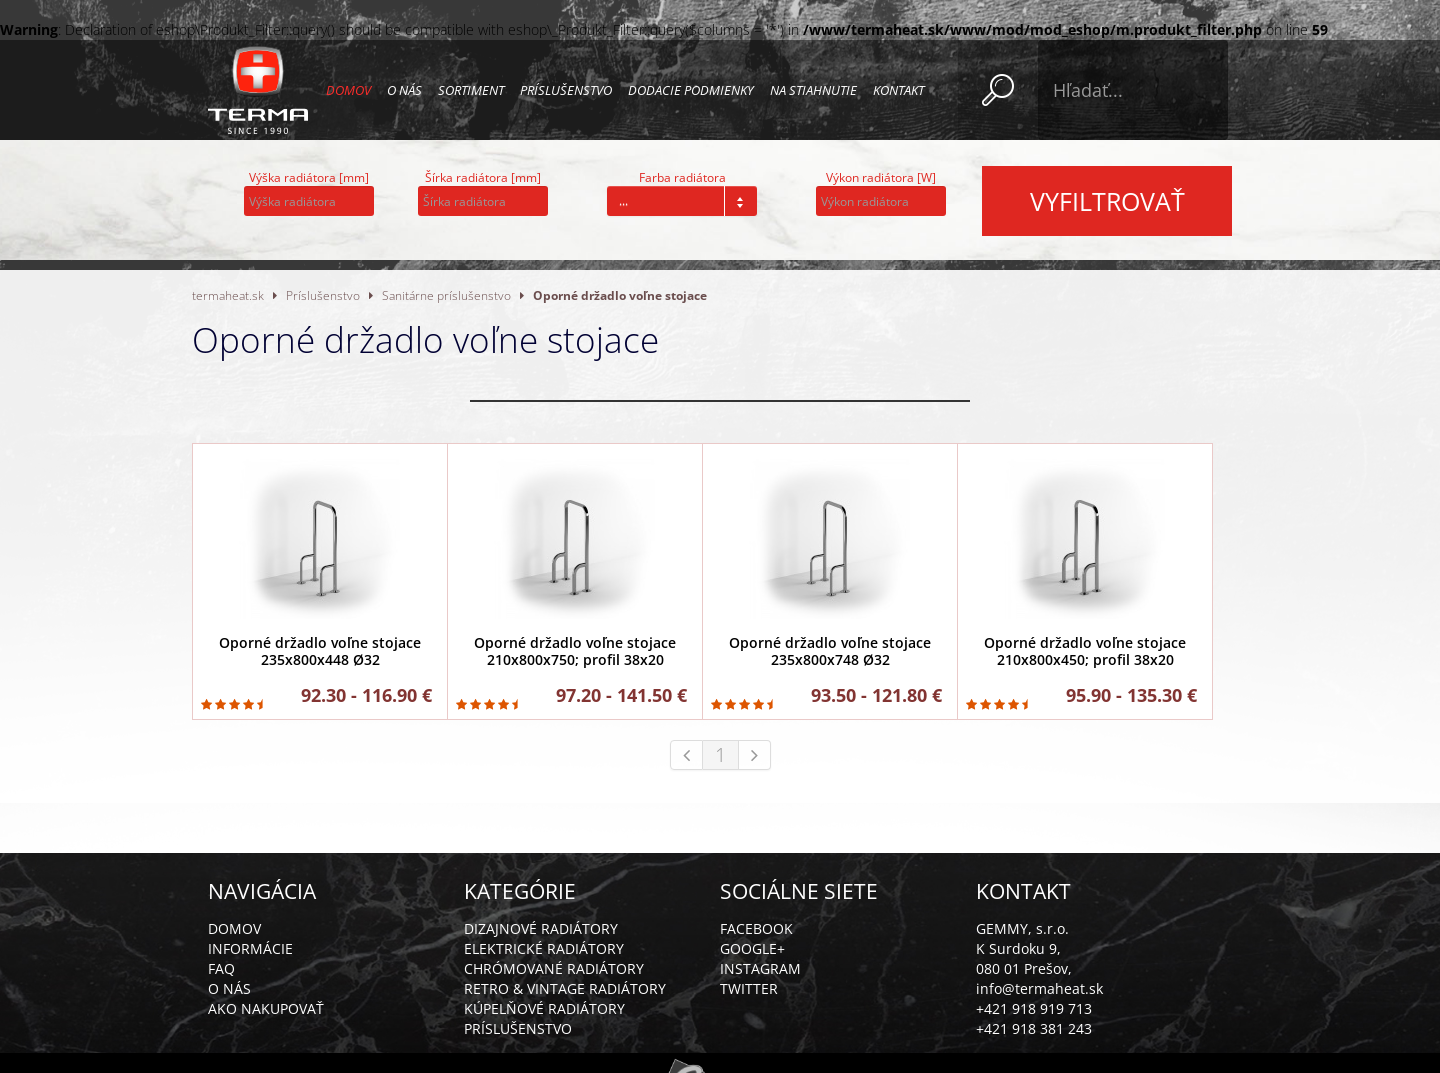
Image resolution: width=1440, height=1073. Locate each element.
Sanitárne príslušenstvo (446, 295)
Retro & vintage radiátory (565, 988)
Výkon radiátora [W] (881, 177)
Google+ (752, 948)
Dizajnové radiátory (541, 928)
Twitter (749, 988)
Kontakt (898, 90)
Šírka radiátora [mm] (483, 177)
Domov (348, 90)
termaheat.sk (228, 295)
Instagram (760, 968)
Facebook (756, 928)
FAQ (221, 968)
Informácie (250, 948)
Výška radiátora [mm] (309, 177)
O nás (404, 90)
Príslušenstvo (566, 90)
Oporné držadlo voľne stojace (620, 295)
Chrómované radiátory (554, 968)
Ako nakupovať (266, 1008)
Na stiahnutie (813, 90)
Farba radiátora (682, 177)
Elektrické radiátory (544, 948)
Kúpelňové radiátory (544, 1008)
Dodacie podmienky (691, 90)
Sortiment (471, 90)
